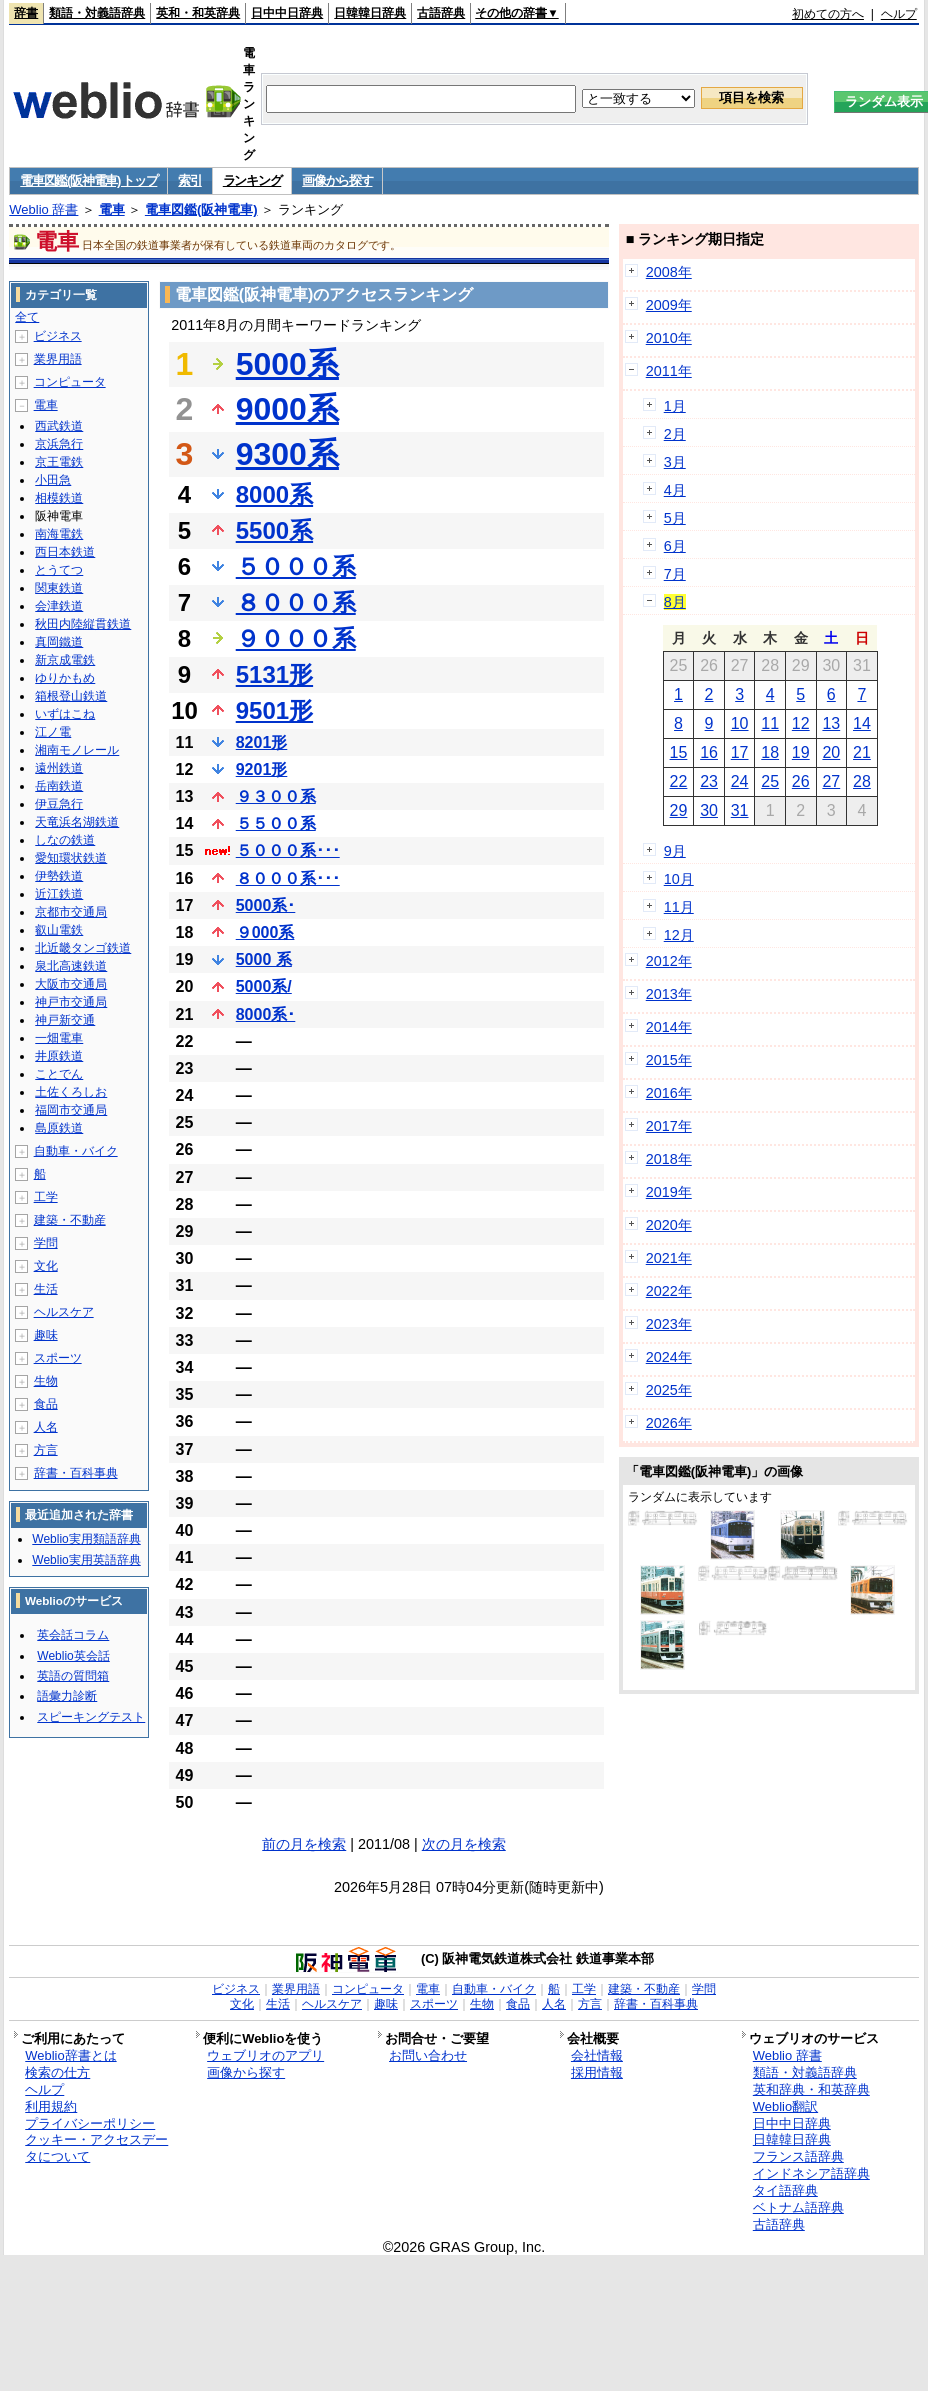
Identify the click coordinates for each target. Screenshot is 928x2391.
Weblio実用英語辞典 (86, 1560)
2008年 (669, 272)
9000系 (287, 409)
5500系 (274, 530)
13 (831, 723)
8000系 (274, 494)
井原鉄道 (59, 1056)
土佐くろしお (71, 1092)
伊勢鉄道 (59, 876)
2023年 (669, 1324)
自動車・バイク (76, 1151)
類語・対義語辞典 (97, 13)
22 (679, 781)
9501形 (274, 710)
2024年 (669, 1357)
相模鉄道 (59, 498)
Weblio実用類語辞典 (86, 1539)
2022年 (669, 1291)
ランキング (252, 180)
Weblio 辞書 (43, 209)
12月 (679, 935)
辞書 (26, 13)
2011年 (669, 371)
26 (801, 781)
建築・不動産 (70, 1220)
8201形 (262, 742)
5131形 (274, 674)
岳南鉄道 (59, 786)
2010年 (669, 338)
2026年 (669, 1423)
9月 (675, 851)
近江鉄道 (59, 894)
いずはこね (65, 714)
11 (770, 723)
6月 (675, 546)
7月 (675, 574)
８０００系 (296, 602)
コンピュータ (70, 382)
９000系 (265, 932)
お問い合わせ (428, 2055)
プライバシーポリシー (90, 2123)
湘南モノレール (77, 750)
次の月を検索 (464, 1844)
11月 (679, 907)
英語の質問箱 (73, 1676)
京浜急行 (59, 444)
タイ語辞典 (785, 2190)
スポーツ (58, 1358)
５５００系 (276, 823)
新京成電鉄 (65, 660)
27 (831, 781)
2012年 (669, 961)
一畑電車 (59, 1038)
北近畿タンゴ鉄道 (83, 948)
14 (862, 723)
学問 (46, 1243)
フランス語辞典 (798, 2156)
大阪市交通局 (71, 984)
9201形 (262, 769)
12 (801, 723)
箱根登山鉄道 (71, 696)
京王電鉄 (59, 462)
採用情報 (597, 2072)
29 (679, 810)
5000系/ (264, 986)
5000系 (287, 364)
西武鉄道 (59, 426)
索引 (189, 180)
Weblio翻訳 (785, 2106)
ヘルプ (899, 14)
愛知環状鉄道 (71, 858)
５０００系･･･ (288, 850)
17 (740, 752)
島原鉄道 (59, 1128)
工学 (46, 1197)
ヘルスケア (64, 1312)
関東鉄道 (59, 588)
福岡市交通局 (71, 1110)
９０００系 (296, 638)
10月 (679, 879)
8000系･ (266, 1014)
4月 (675, 490)
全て (27, 317)
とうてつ (59, 570)
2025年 (669, 1390)
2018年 (669, 1159)
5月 (675, 518)
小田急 (53, 480)
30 (709, 810)
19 (801, 752)
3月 (675, 462)
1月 (675, 406)
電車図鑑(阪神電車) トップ (88, 180)
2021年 (669, 1258)
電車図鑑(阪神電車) (201, 209)
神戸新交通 (65, 1020)
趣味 (46, 1335)
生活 (46, 1289)
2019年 (669, 1192)
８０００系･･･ (288, 878)
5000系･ (266, 905)
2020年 (669, 1225)
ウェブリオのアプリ (265, 2055)
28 (862, 781)
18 (770, 752)
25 (770, 781)
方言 (46, 1450)
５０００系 (296, 566)
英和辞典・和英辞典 (811, 2089)
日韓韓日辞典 (370, 13)
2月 (675, 434)
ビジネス (58, 336)
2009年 (669, 305)
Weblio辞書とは (70, 2055)
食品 (46, 1404)
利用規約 (51, 2106)
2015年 (669, 1060)
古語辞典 (441, 13)
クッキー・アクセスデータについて (96, 2148)
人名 (46, 1427)
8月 (675, 602)
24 (740, 781)
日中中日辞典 (287, 13)
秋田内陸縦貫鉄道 (83, 624)
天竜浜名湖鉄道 (77, 822)
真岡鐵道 (59, 642)
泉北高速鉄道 (71, 966)
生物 (46, 1381)
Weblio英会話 (73, 1656)
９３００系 (276, 796)
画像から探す (337, 180)
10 (740, 723)
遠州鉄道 (59, 768)
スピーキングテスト (91, 1717)
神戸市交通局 (71, 1002)
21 (862, 752)
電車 (112, 209)
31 (740, 810)
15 (679, 752)
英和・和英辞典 (198, 13)
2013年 (669, 994)
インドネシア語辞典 (811, 2173)
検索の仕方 (57, 2072)
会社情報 (597, 2055)
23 (709, 781)
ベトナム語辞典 (798, 2207)
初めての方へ (828, 14)
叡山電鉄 (59, 930)
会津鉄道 (59, 606)
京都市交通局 (71, 912)
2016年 (669, 1093)
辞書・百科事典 (76, 1473)
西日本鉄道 (65, 552)
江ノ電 (53, 732)
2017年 (669, 1126)
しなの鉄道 (65, 840)
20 (831, 752)
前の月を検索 (304, 1844)
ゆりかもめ (65, 678)
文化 (46, 1266)
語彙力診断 (67, 1696)
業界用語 (58, 359)
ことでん (59, 1074)
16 (709, 752)
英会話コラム (73, 1635)
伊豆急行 (59, 804)
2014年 (669, 1027)
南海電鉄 (59, 534)
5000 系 (264, 959)
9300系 (287, 454)
